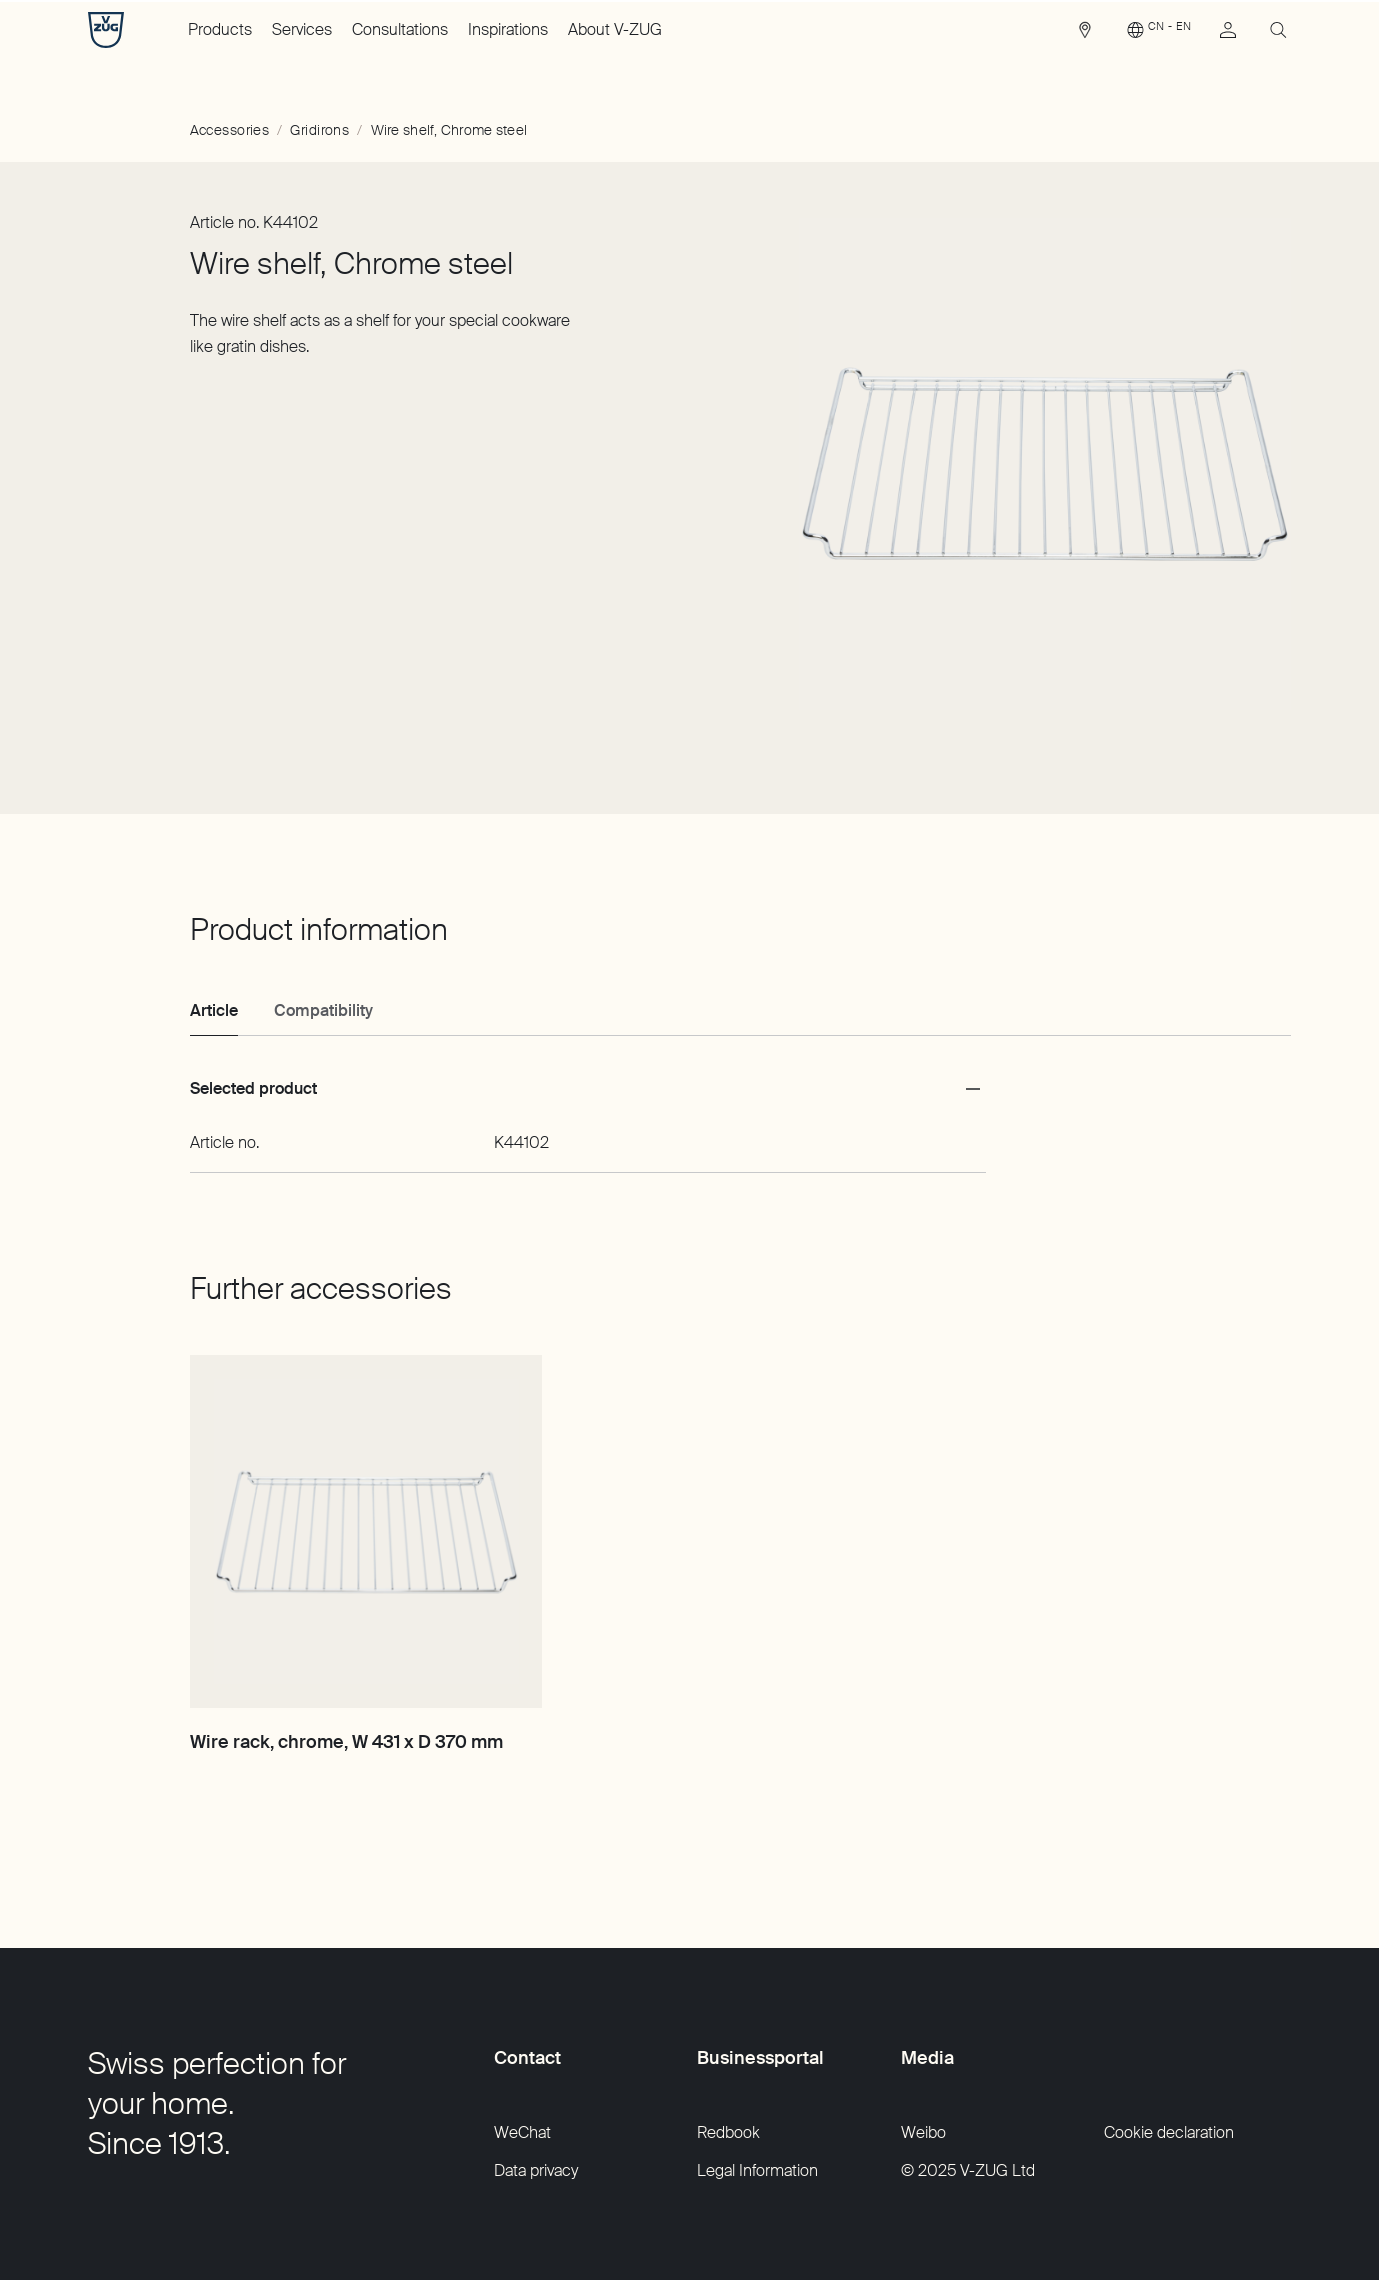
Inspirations (508, 29)
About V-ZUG (615, 29)
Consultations (400, 29)
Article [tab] (214, 1010)
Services (302, 29)
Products (220, 29)
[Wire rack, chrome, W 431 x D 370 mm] (366, 1531)
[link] (1085, 35)
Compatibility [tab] (323, 1010)
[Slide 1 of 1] (1037, 464)
